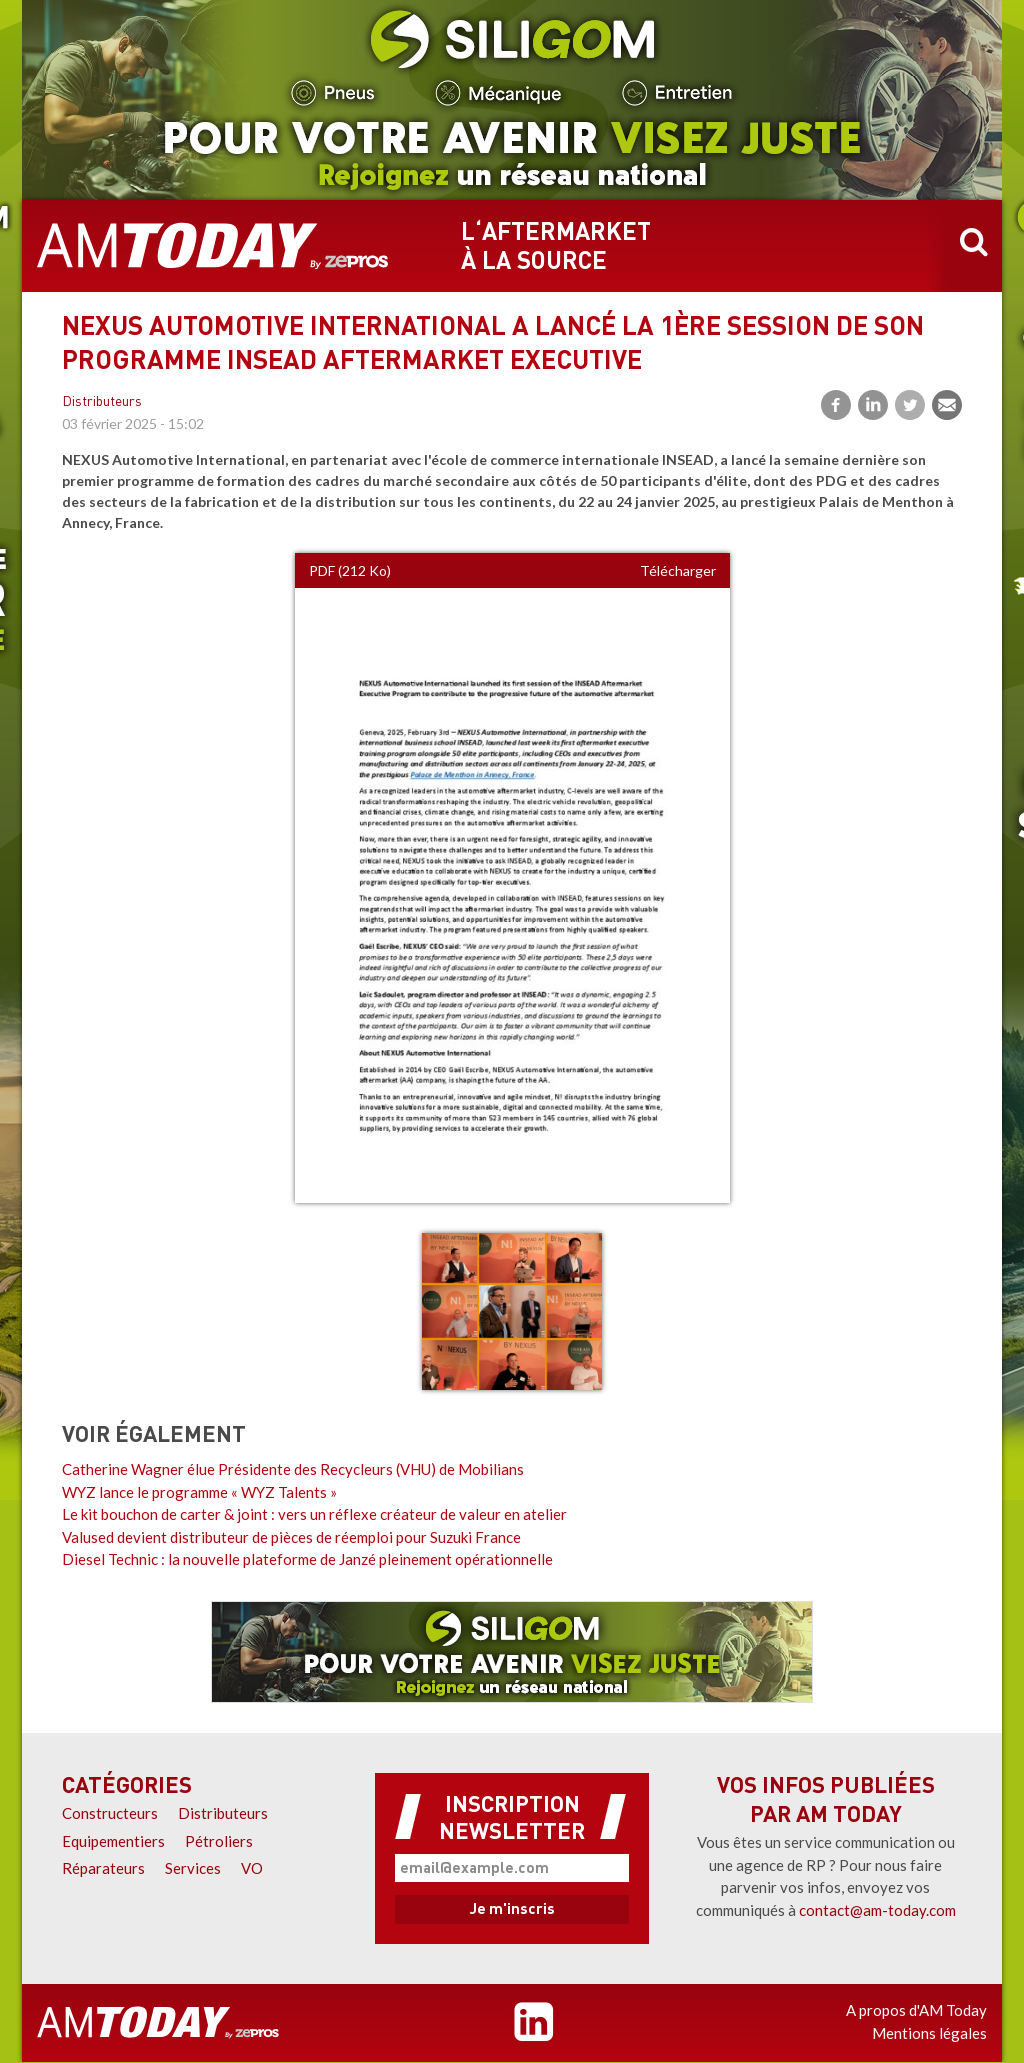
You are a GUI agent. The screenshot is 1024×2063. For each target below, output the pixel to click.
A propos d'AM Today (916, 2010)
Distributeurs (102, 402)
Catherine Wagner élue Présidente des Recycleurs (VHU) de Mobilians (293, 1469)
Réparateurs (103, 1868)
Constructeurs (110, 1813)
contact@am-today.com (877, 1910)
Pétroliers (219, 1841)
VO (252, 1868)
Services (193, 1868)
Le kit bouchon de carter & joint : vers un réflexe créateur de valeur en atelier (314, 1514)
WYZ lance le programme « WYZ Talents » (199, 1492)
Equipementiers (113, 1841)
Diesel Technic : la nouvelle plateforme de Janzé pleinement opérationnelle (307, 1559)
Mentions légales (929, 2033)
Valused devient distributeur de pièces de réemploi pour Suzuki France (291, 1537)
